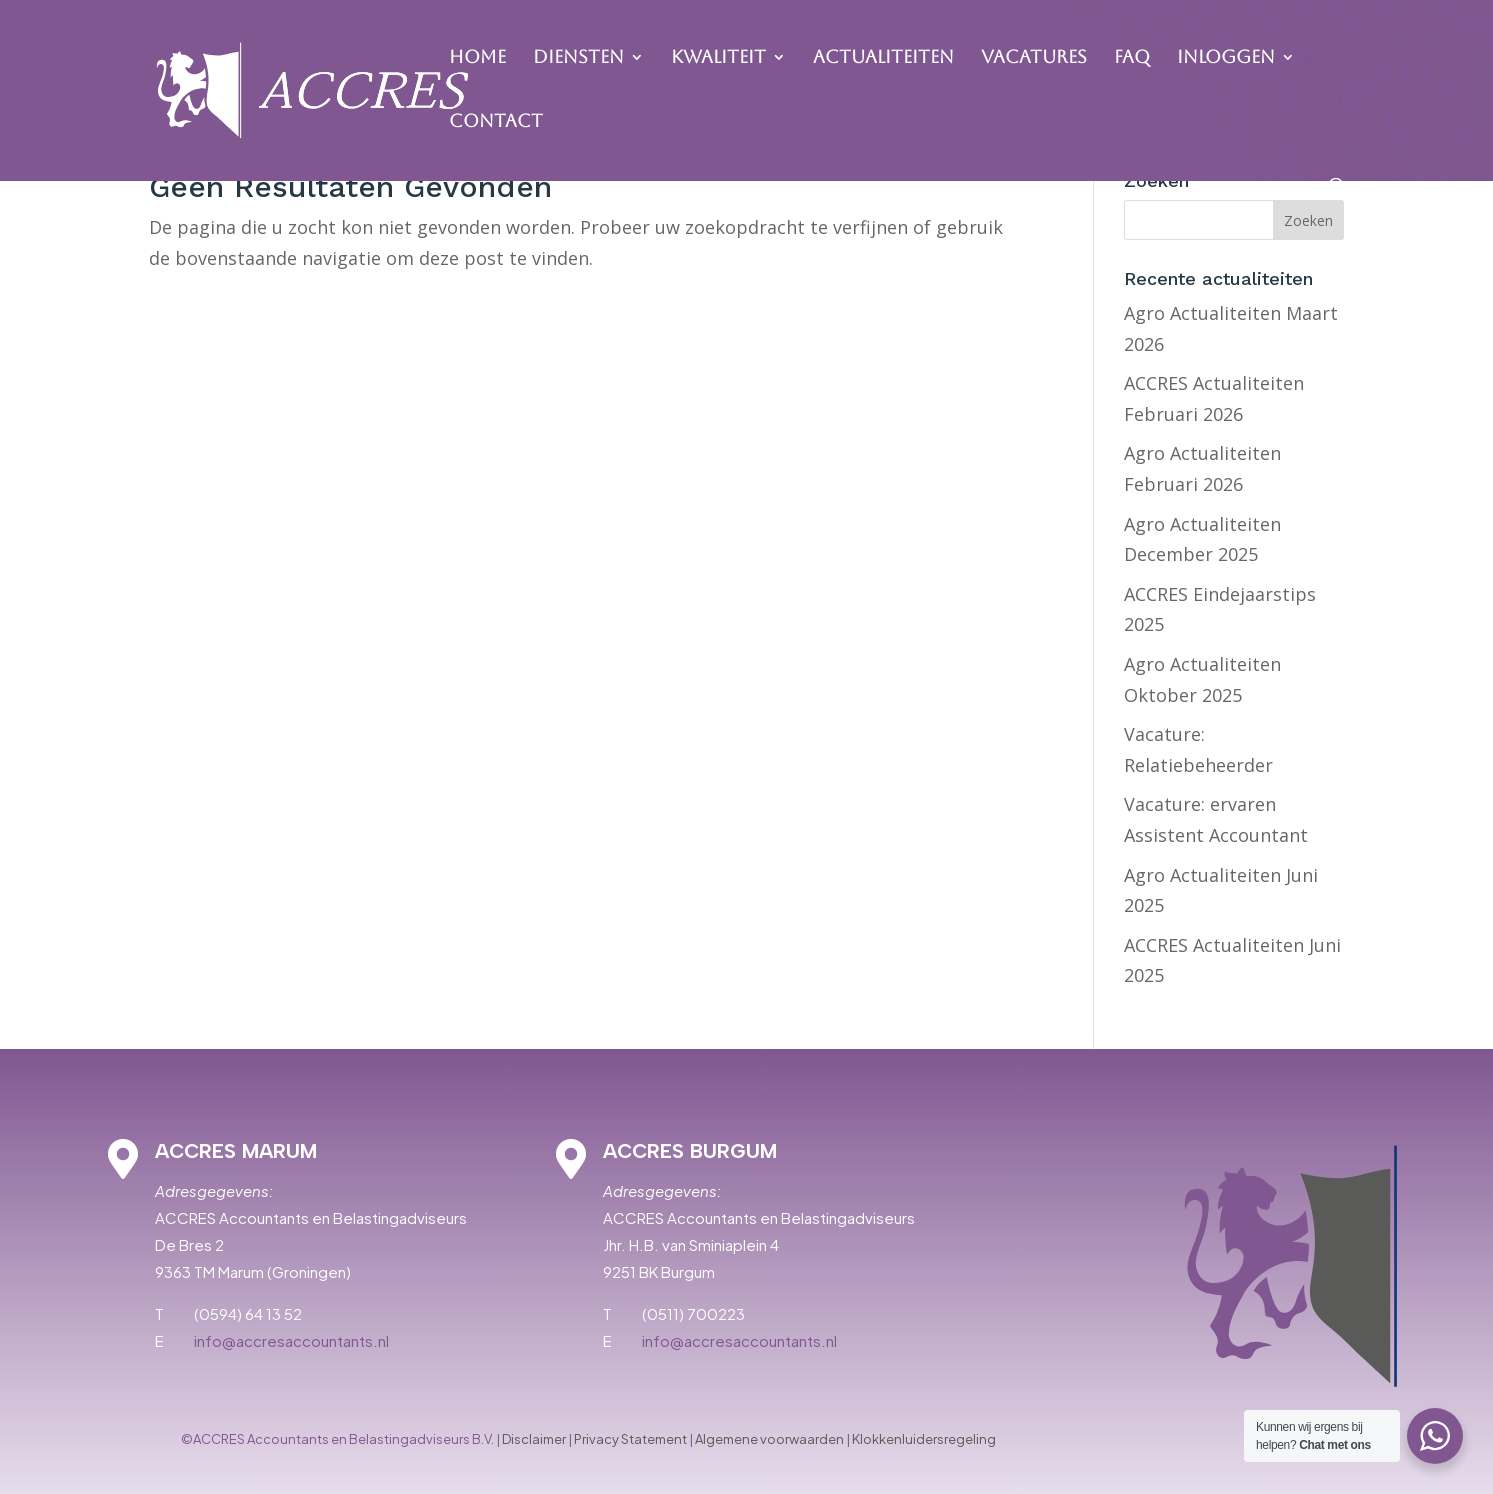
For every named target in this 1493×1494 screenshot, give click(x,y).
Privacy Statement (630, 1439)
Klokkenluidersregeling (924, 1439)
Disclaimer (534, 1439)
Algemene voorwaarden (769, 1439)
